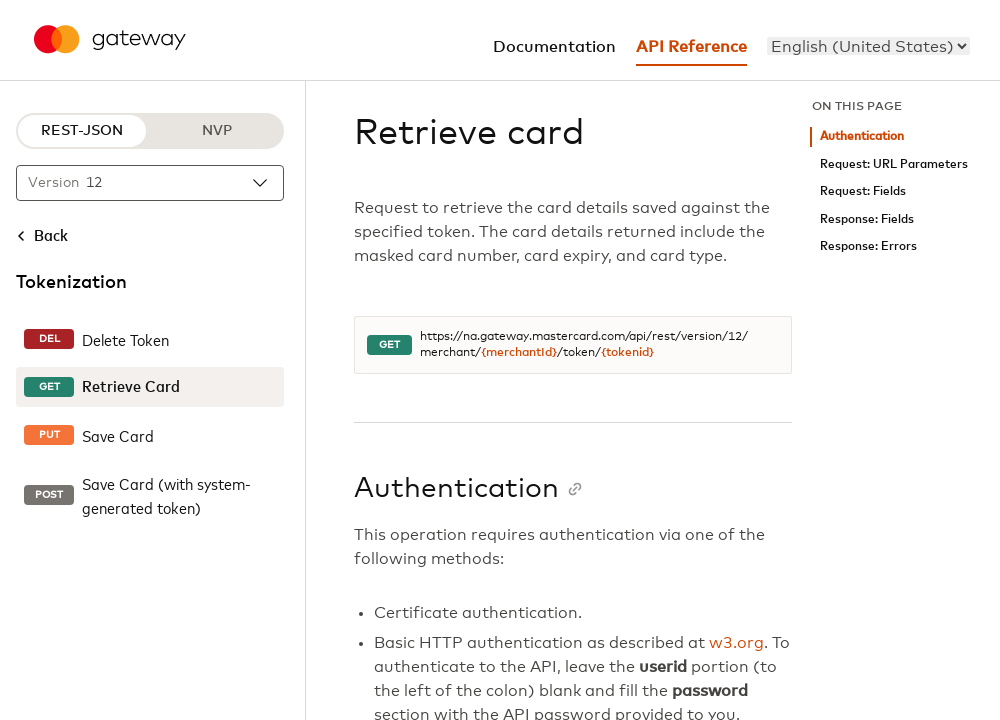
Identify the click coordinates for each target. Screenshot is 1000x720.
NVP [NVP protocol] (217, 131)
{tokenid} (627, 353)
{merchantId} (519, 353)
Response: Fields (867, 219)
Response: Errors (868, 246)
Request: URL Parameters (894, 164)
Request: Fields (863, 191)
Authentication (862, 136)
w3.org (736, 643)
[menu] (868, 46)
